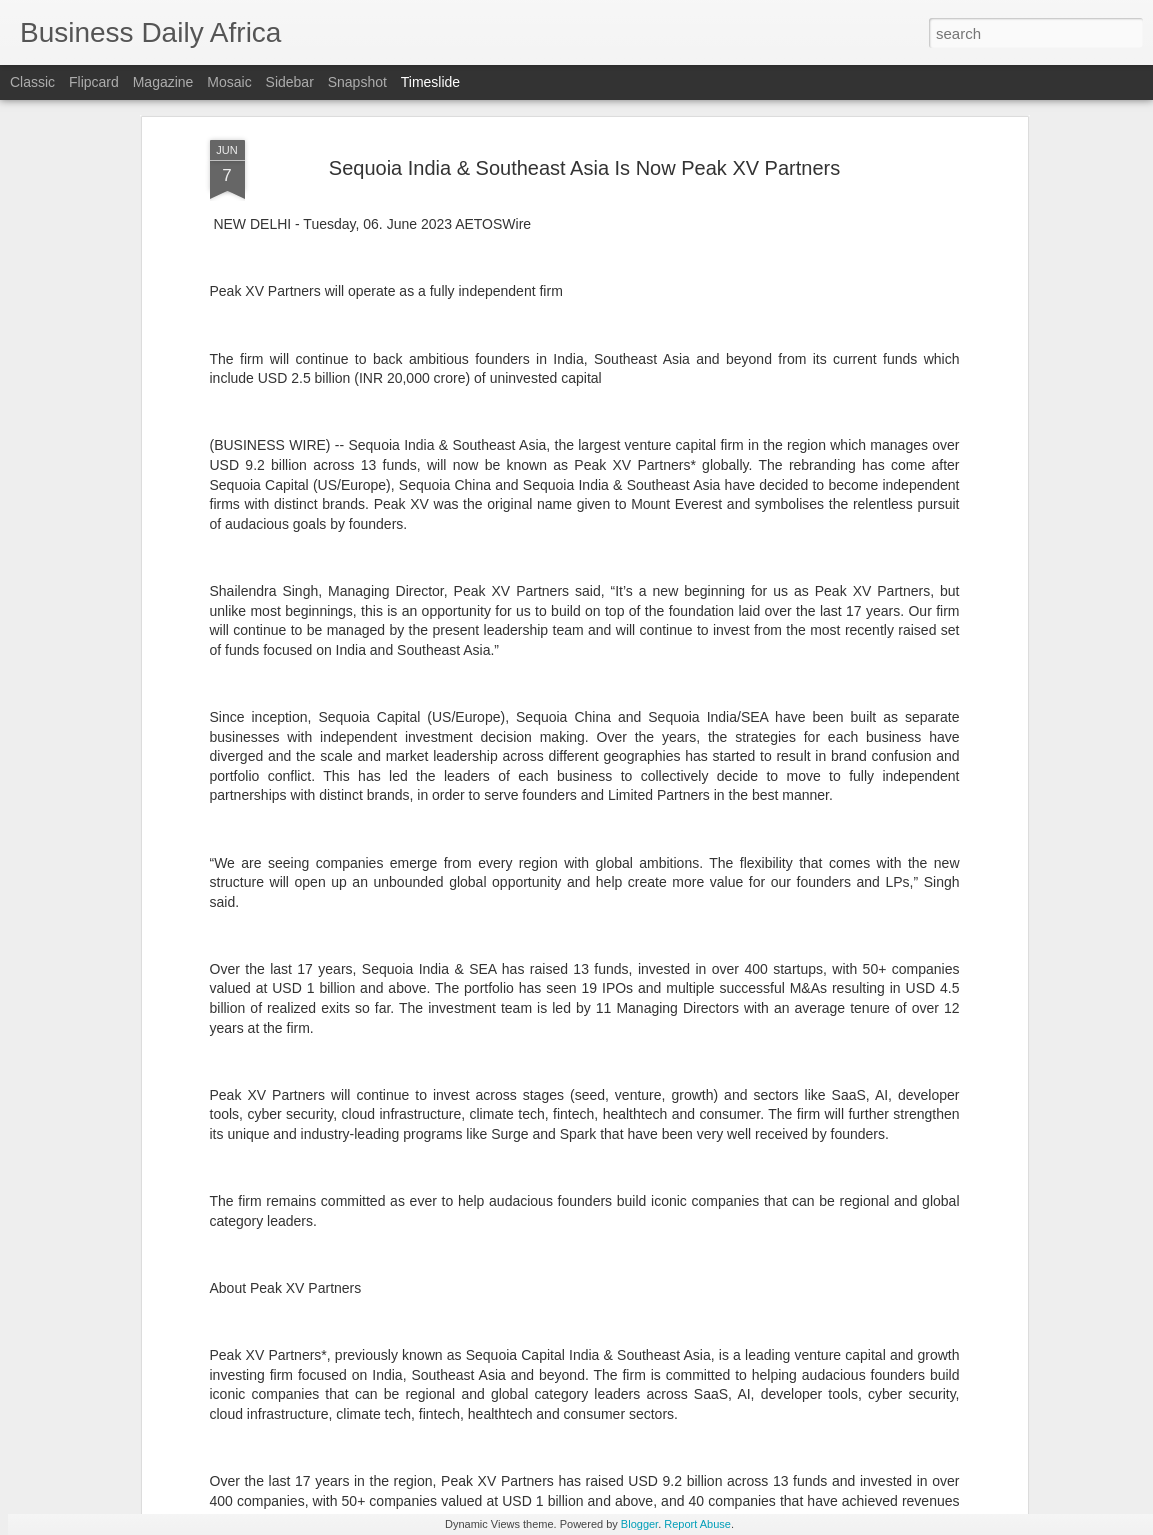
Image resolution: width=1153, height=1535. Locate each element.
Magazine (163, 82)
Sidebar (290, 82)
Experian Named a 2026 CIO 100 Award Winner (922, 1447)
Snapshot (357, 82)
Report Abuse (697, 1524)
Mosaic (229, 82)
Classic (32, 82)
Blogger (639, 1524)
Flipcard (94, 82)
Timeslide (430, 82)
